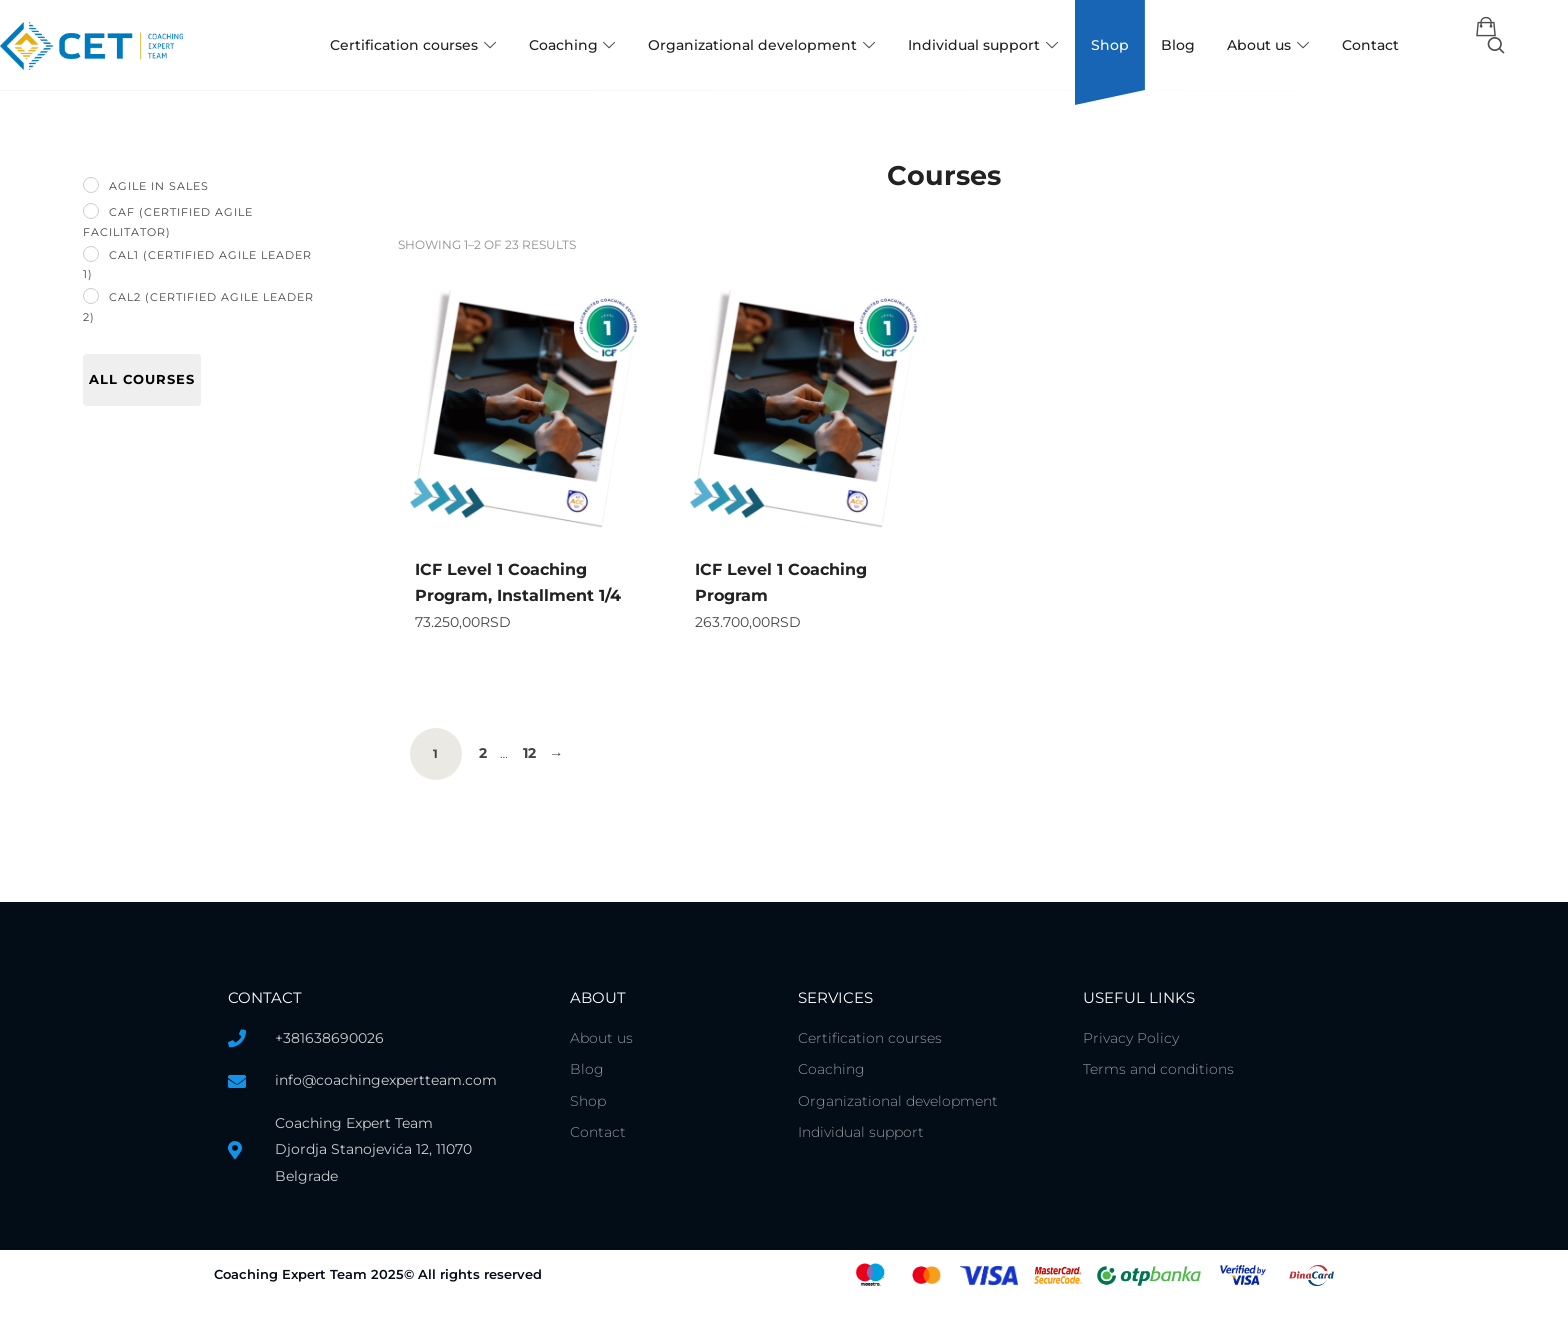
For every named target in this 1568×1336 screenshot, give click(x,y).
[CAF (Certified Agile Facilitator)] (91, 211)
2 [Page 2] (484, 791)
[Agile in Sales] (91, 185)
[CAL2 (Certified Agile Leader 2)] (91, 296)
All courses (142, 379)
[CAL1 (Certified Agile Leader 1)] (91, 254)
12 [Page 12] (533, 791)
